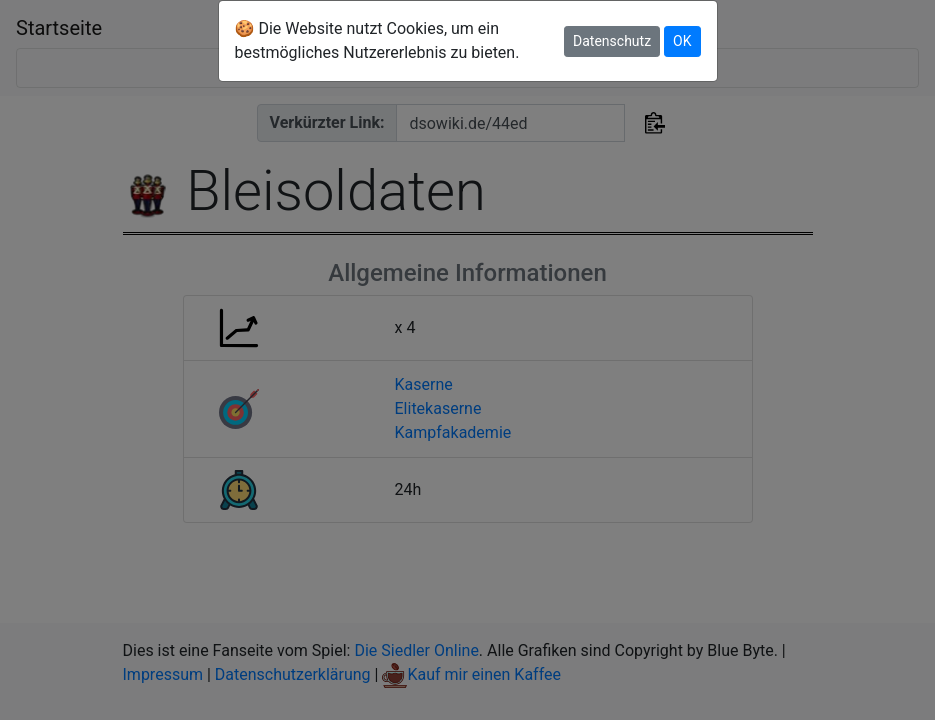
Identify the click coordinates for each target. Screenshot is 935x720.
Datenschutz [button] (612, 41)
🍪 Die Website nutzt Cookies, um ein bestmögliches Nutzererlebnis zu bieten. (377, 40)
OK (682, 41)
